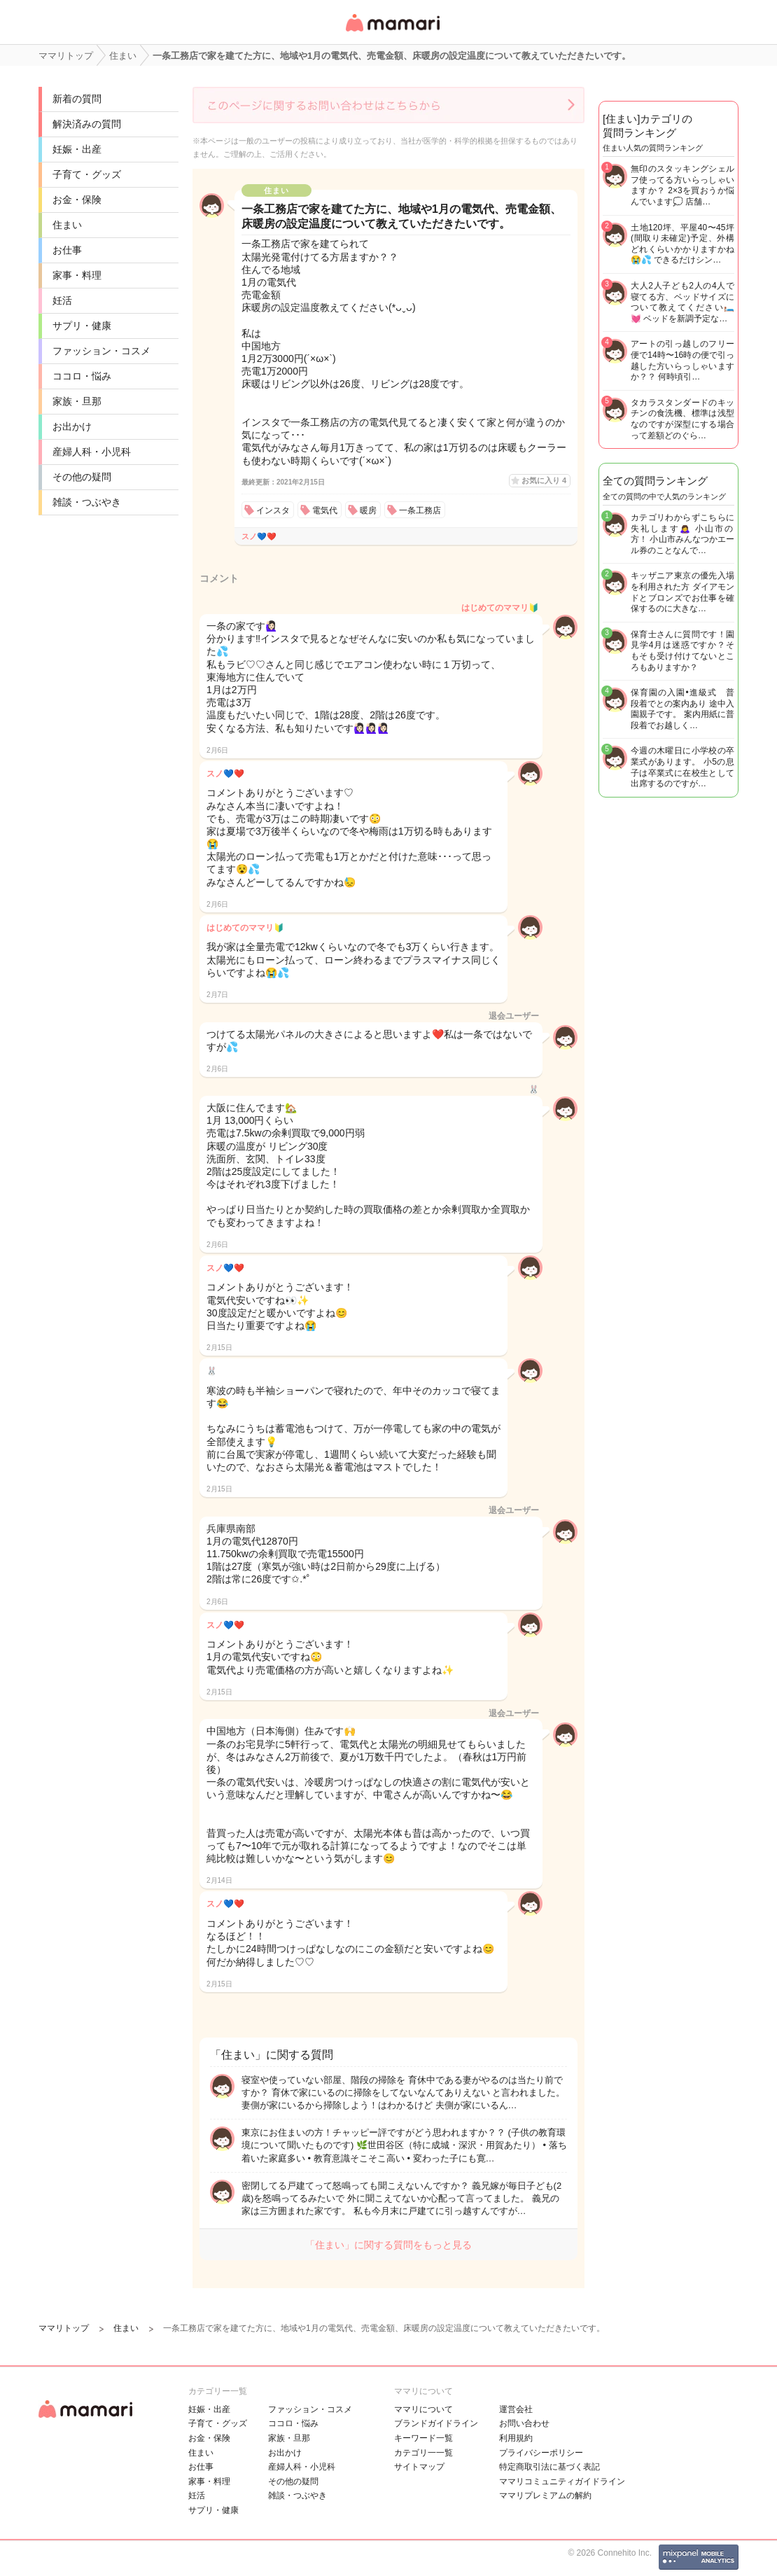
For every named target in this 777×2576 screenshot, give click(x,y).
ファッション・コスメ (101, 350)
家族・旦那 (77, 401)
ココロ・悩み (81, 376)
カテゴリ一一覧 (423, 2453)
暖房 (368, 510)
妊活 (62, 300)
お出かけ (72, 426)
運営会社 (516, 2409)
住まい (67, 224)
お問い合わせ (524, 2423)
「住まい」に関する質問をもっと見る (388, 2244)
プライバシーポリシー (541, 2453)
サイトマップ (419, 2467)
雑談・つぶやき (86, 502)
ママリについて (423, 2409)
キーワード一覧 (423, 2438)
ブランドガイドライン (436, 2423)
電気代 (324, 510)
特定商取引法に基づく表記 (549, 2467)
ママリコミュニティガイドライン (562, 2481)
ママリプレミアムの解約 (545, 2495)
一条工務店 (420, 510)
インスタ (273, 510)
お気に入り (544, 480)
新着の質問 (77, 98)
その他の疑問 (81, 476)
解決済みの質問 (86, 124)
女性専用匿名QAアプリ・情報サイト (392, 32)
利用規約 (516, 2438)
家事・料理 (77, 275)
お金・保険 (77, 199)
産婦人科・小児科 (91, 451)
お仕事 (67, 250)
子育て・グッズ (86, 174)
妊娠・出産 (77, 149)
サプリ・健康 (81, 325)
